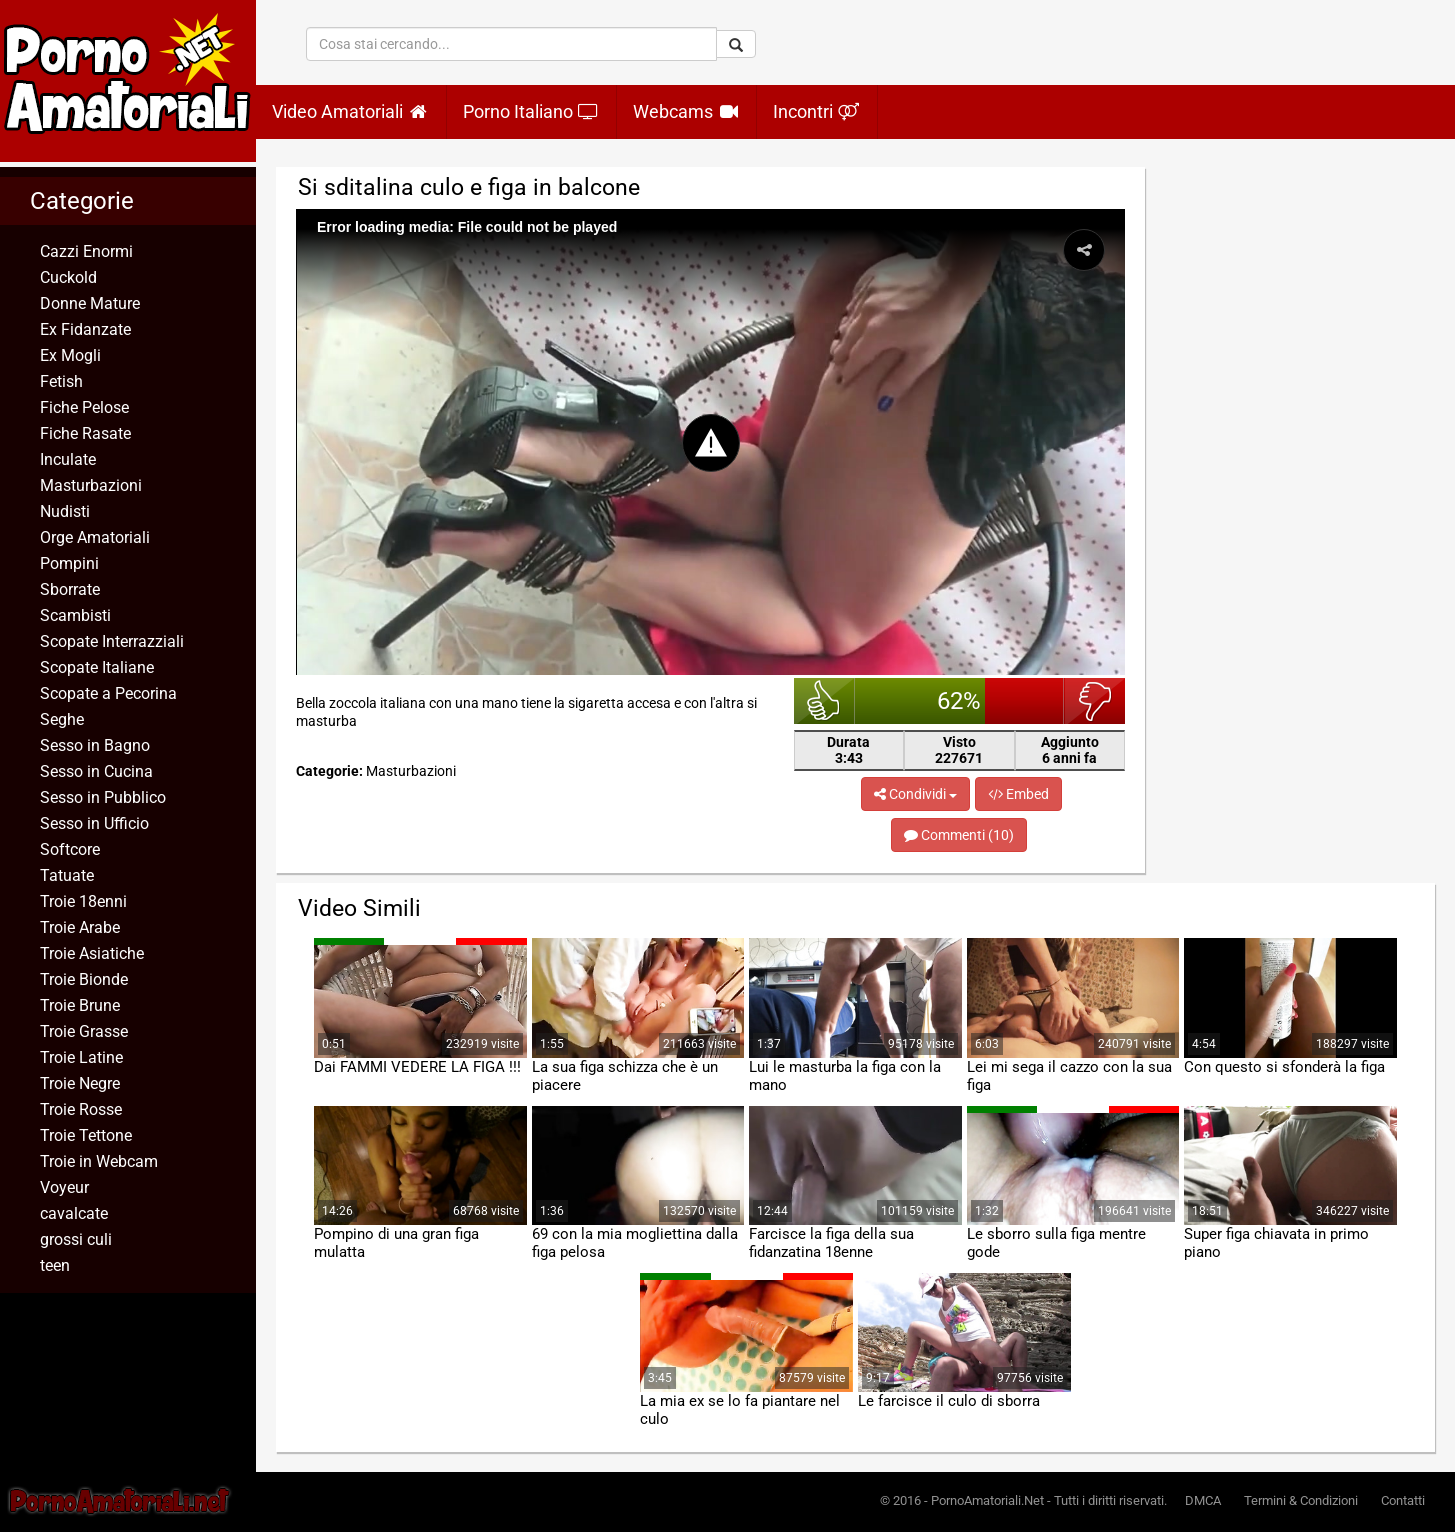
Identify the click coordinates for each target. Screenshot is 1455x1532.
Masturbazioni (91, 485)
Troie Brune (80, 1005)
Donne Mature (90, 303)
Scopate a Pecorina (108, 693)
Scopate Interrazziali (112, 641)
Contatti (1403, 1500)
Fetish (61, 381)
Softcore (70, 849)
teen (55, 1265)
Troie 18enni (83, 901)
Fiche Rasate (85, 433)
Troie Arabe (80, 927)
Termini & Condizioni (1301, 1500)
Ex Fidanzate (85, 329)
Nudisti (65, 511)
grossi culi (76, 1239)
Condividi (915, 794)
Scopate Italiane (97, 667)
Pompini (69, 563)
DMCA (1203, 1500)
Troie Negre (80, 1083)
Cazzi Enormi (86, 251)
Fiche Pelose (84, 407)
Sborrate (70, 589)
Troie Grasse (84, 1031)
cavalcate (74, 1213)
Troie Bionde (84, 979)
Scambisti (75, 615)
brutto (1094, 701)
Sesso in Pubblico (103, 797)
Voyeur (64, 1187)
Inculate (68, 459)
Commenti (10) (959, 835)
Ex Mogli (70, 355)
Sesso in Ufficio (94, 823)
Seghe (62, 719)
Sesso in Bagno (95, 745)
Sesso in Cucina (96, 771)
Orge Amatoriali (95, 537)
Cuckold (68, 277)
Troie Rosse (81, 1109)
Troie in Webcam (99, 1161)
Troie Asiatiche (92, 953)
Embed (1018, 794)
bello (824, 701)
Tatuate (67, 875)
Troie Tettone (86, 1135)
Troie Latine (81, 1057)
